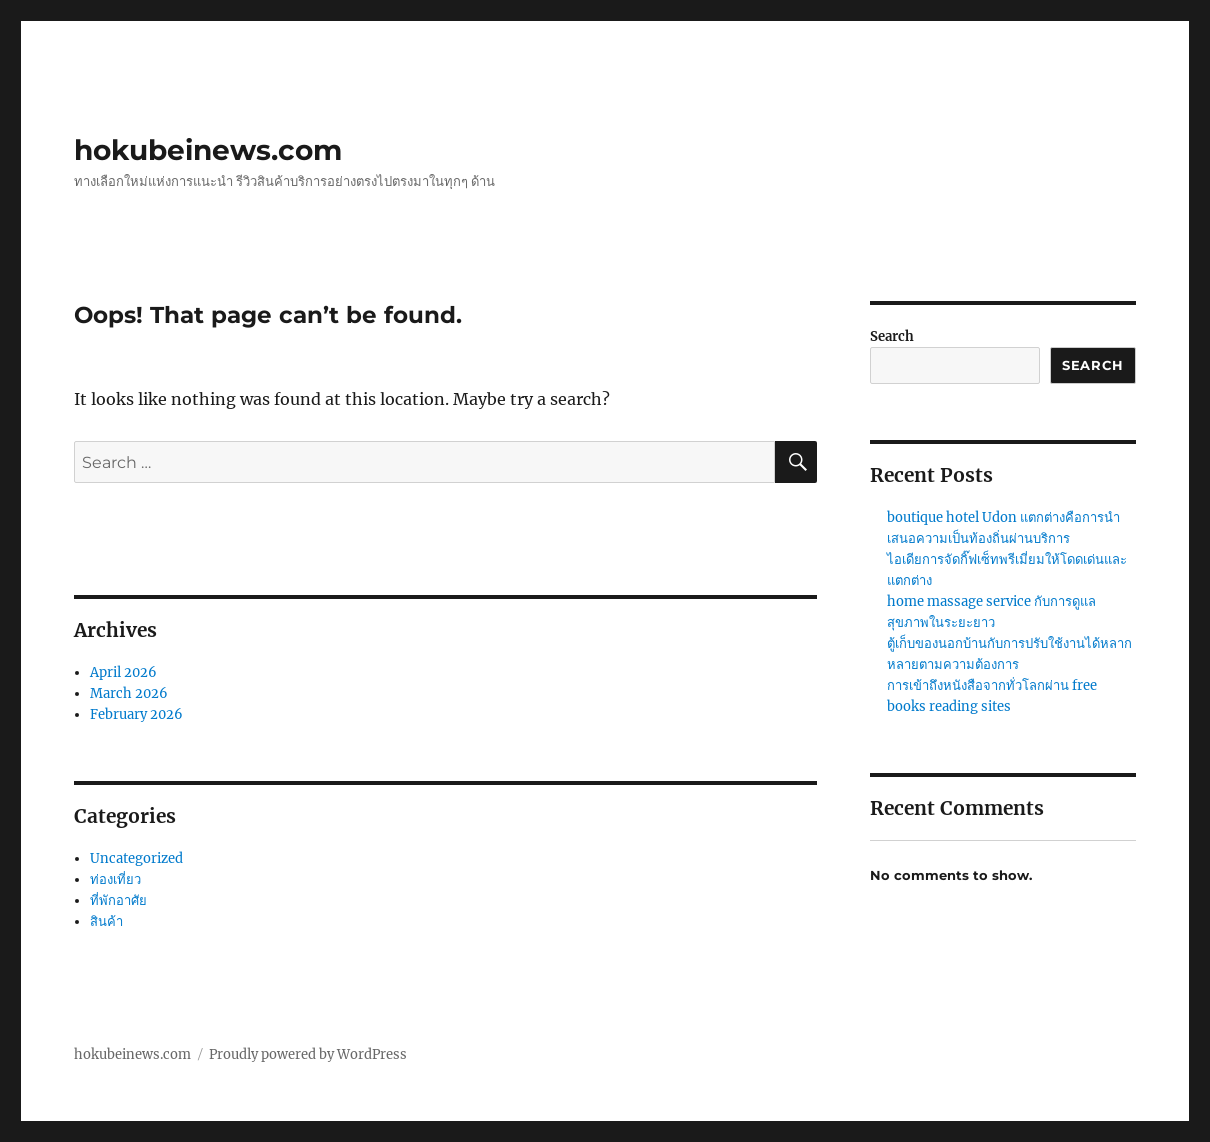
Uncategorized (136, 858)
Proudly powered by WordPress (308, 1054)
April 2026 (123, 672)
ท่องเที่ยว (115, 879)
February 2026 (136, 714)
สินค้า (106, 921)
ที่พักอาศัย (118, 900)
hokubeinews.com (208, 150)
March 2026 (129, 693)
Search (892, 336)
